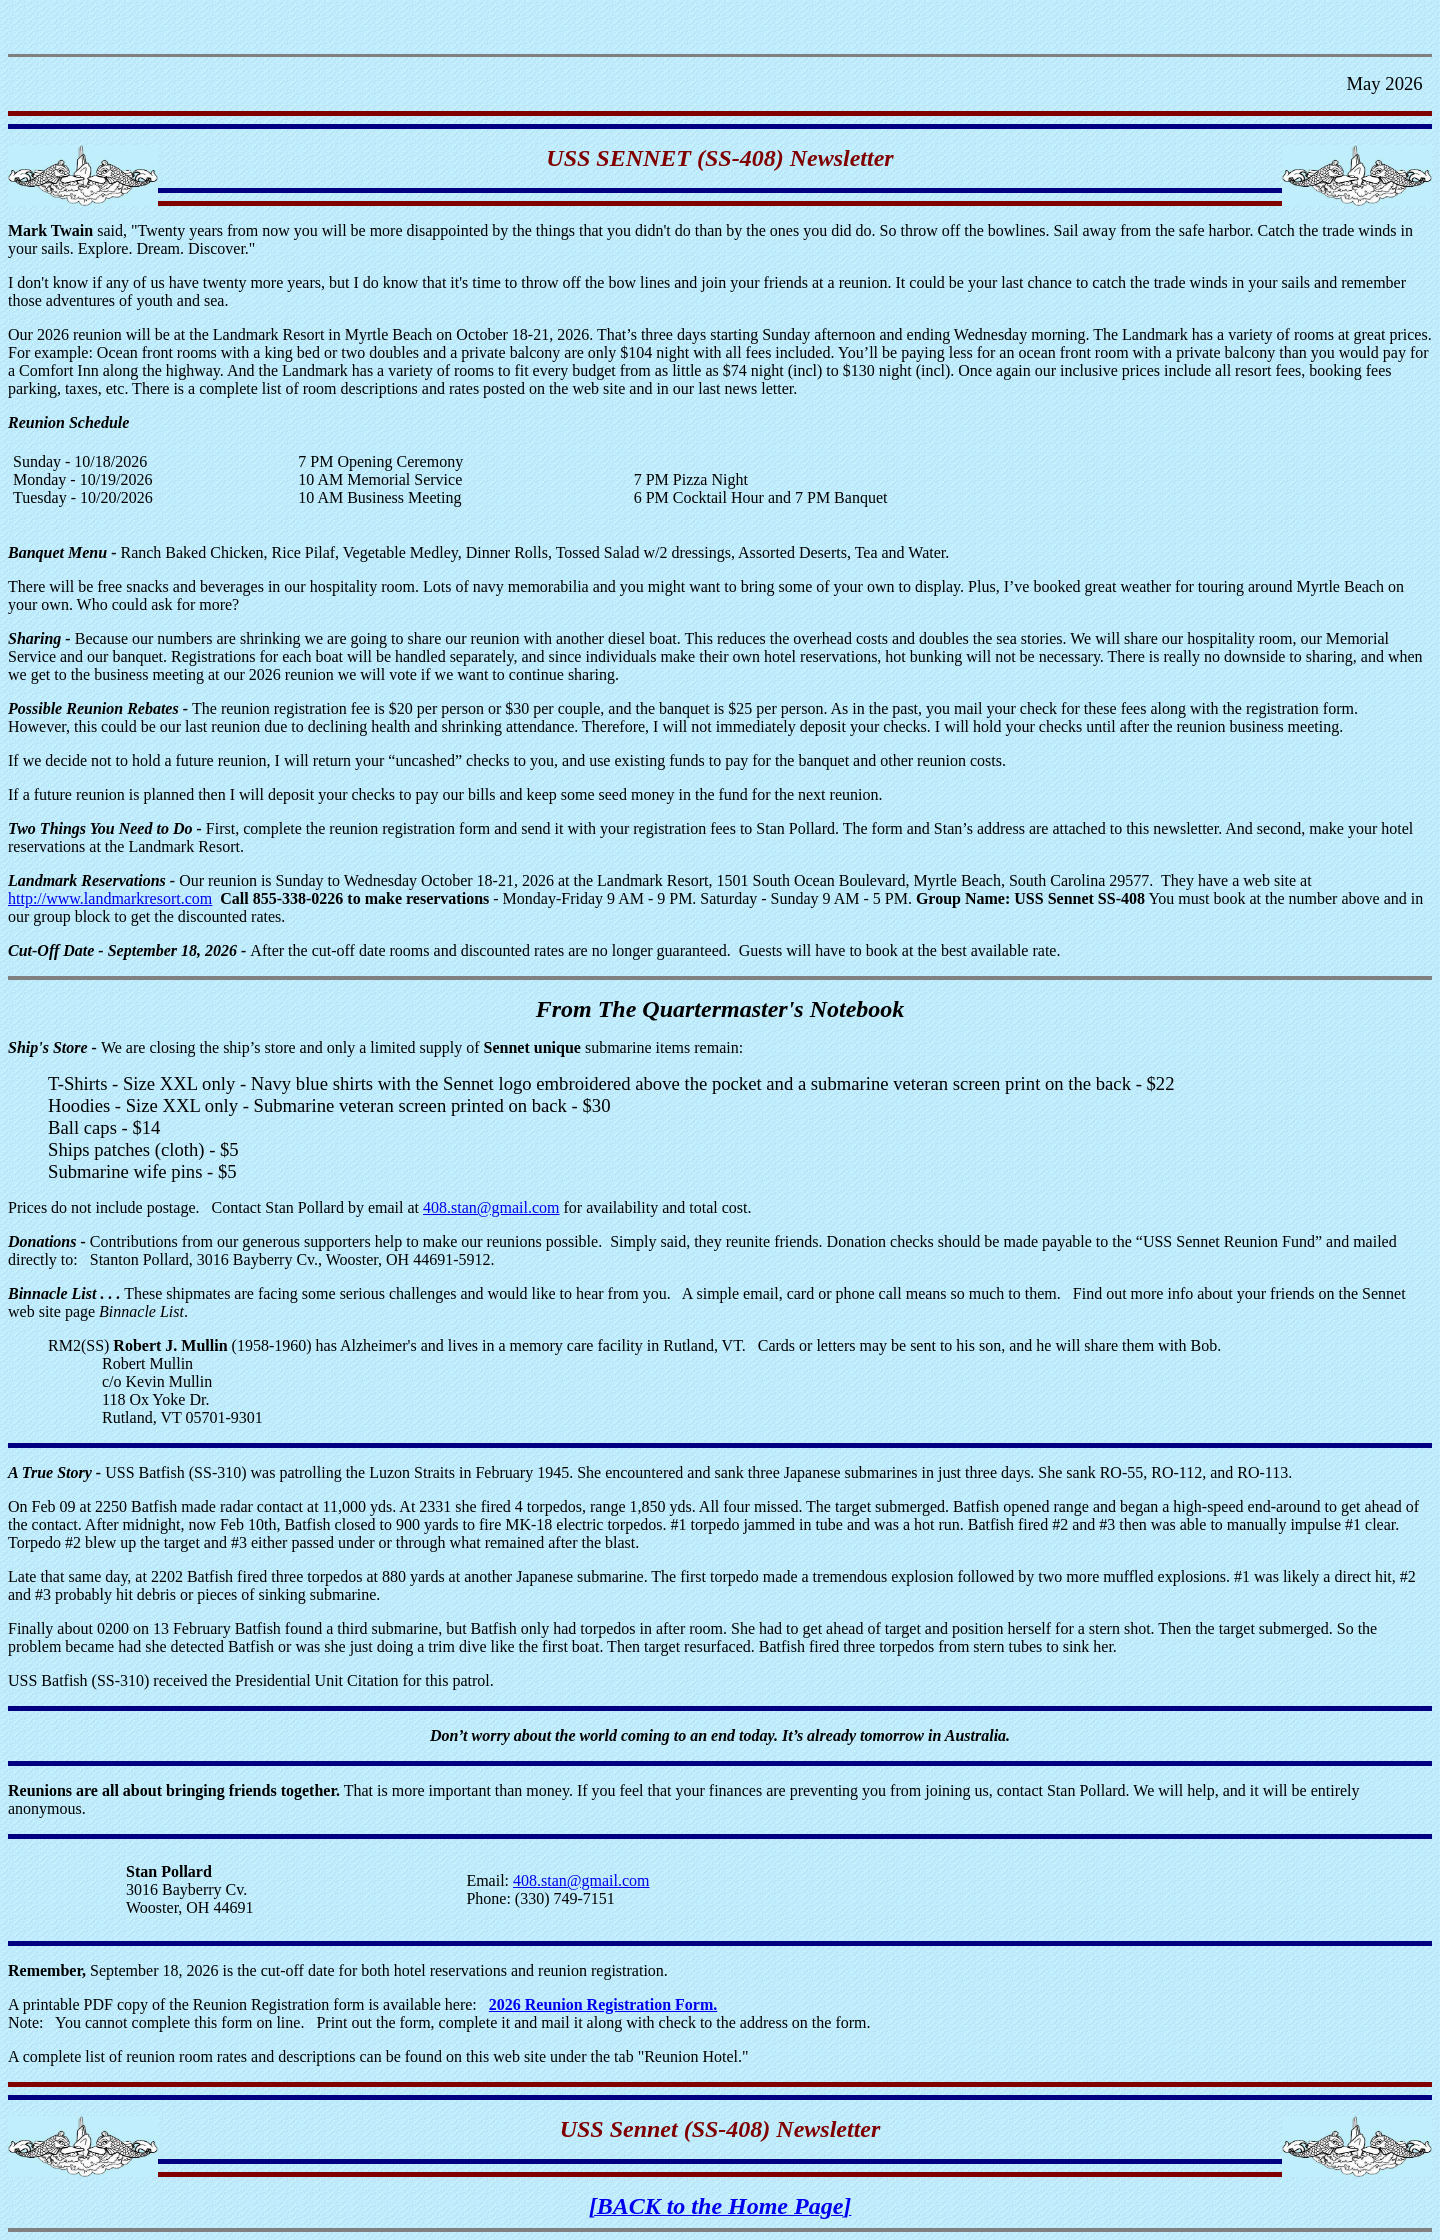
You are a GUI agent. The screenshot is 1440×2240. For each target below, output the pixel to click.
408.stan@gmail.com (491, 1207)
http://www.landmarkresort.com (110, 898)
